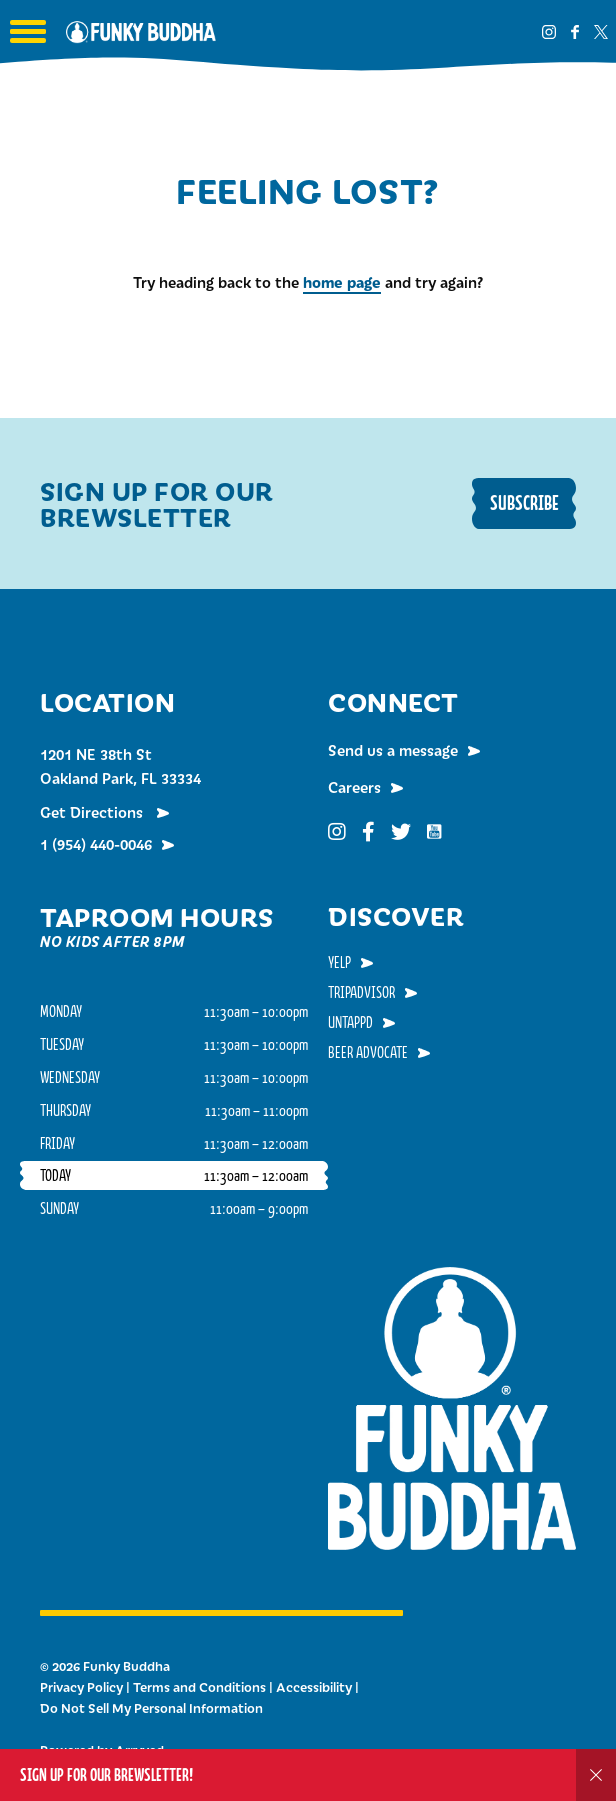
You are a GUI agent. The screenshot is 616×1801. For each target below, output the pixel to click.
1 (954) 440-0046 (96, 844)
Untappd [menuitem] (350, 1022)
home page (342, 281)
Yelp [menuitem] (339, 962)
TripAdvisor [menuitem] (361, 992)
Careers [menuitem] (354, 787)
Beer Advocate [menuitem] (368, 1052)
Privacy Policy (81, 1687)
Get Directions (93, 812)
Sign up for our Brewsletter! (106, 1774)
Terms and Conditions (199, 1687)
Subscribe (524, 502)
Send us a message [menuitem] (393, 750)
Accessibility (314, 1687)
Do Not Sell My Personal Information (151, 1708)
